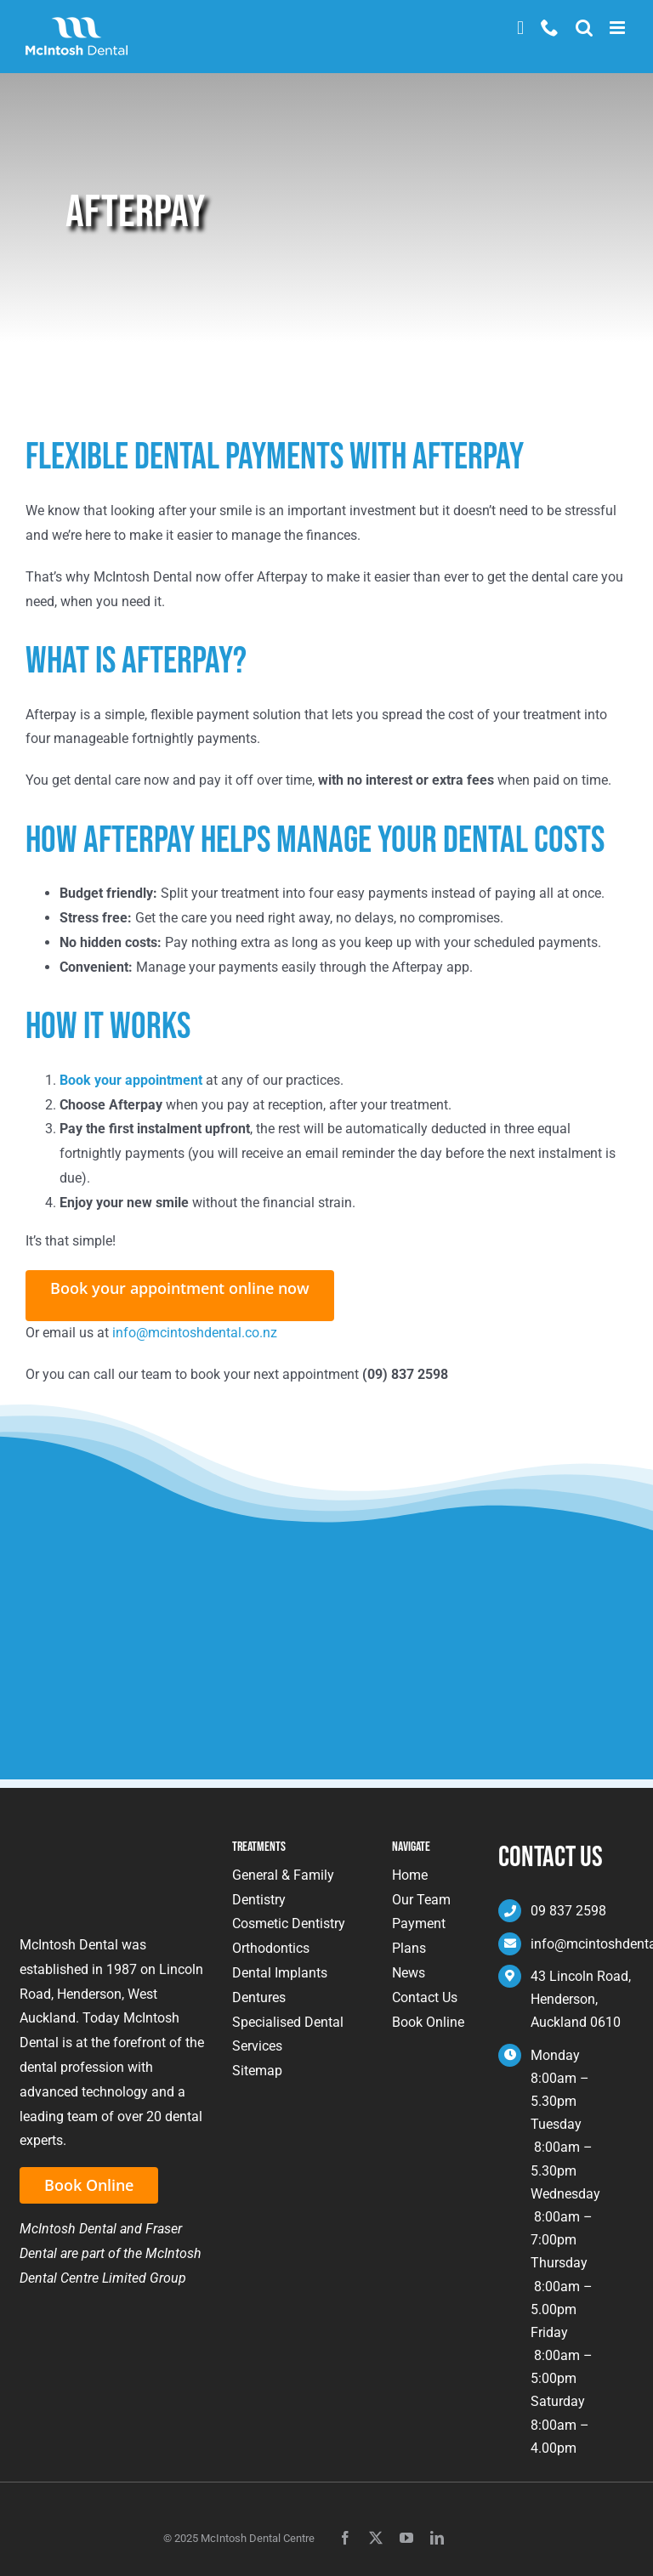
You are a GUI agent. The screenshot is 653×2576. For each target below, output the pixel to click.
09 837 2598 (568, 1911)
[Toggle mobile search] (584, 28)
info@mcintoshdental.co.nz (194, 1333)
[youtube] (406, 2538)
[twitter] (376, 2538)
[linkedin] (437, 2538)
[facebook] (345, 2538)
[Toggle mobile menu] (618, 28)
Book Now (520, 28)
